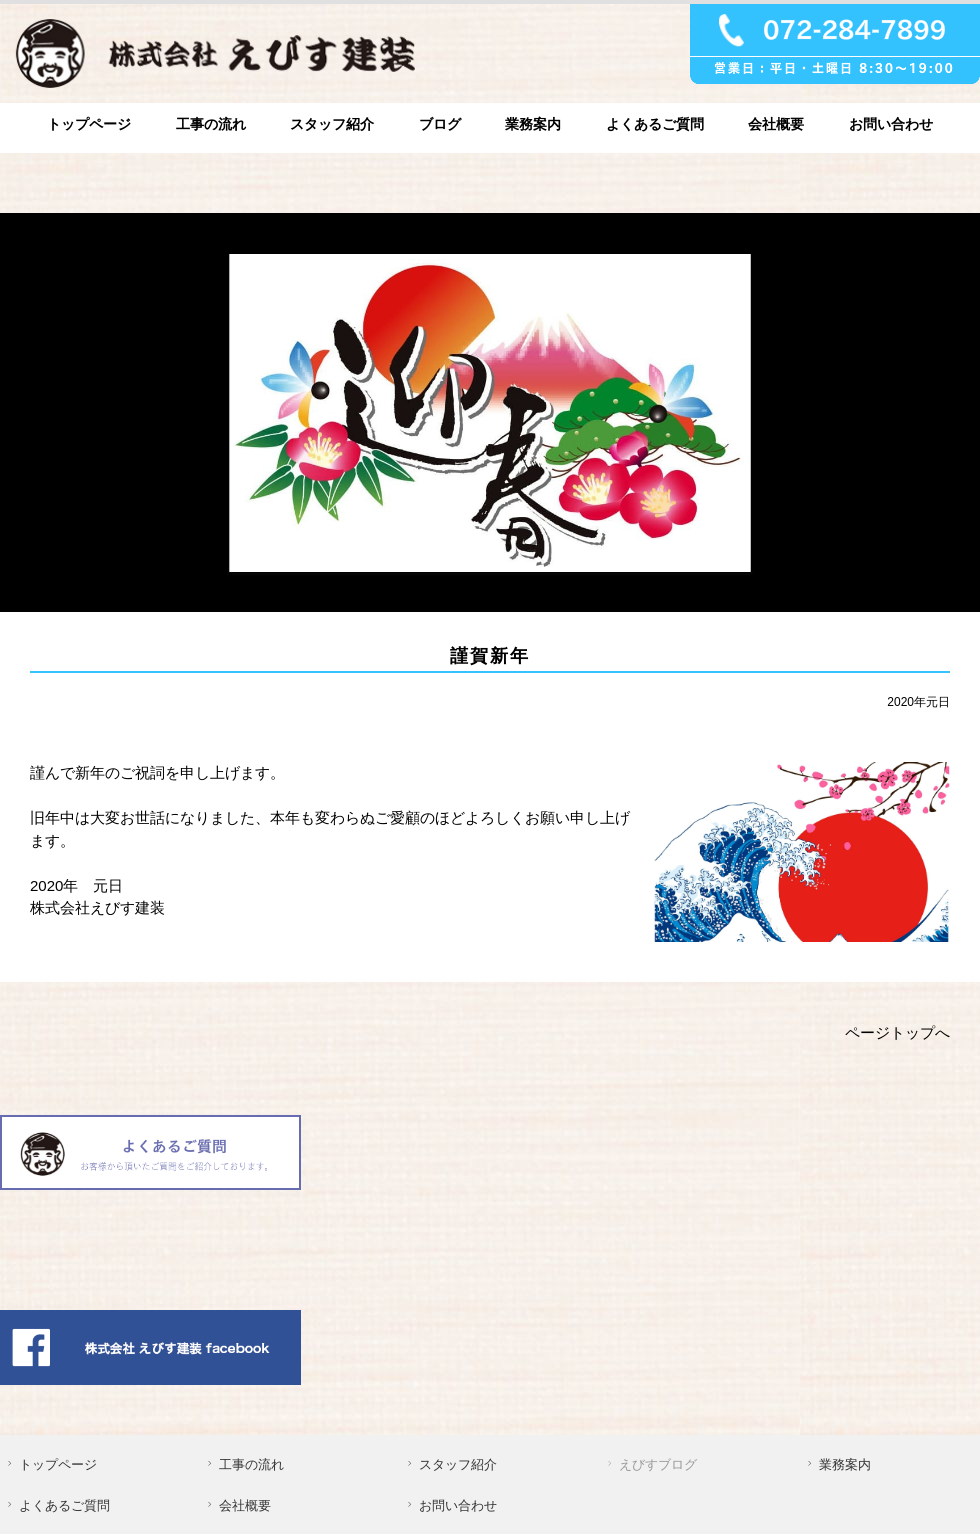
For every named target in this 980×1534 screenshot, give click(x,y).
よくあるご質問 (655, 124)
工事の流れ (211, 124)
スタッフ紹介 (332, 124)
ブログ (440, 124)
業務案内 (533, 124)
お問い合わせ (891, 124)
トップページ (89, 124)
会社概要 (776, 124)
